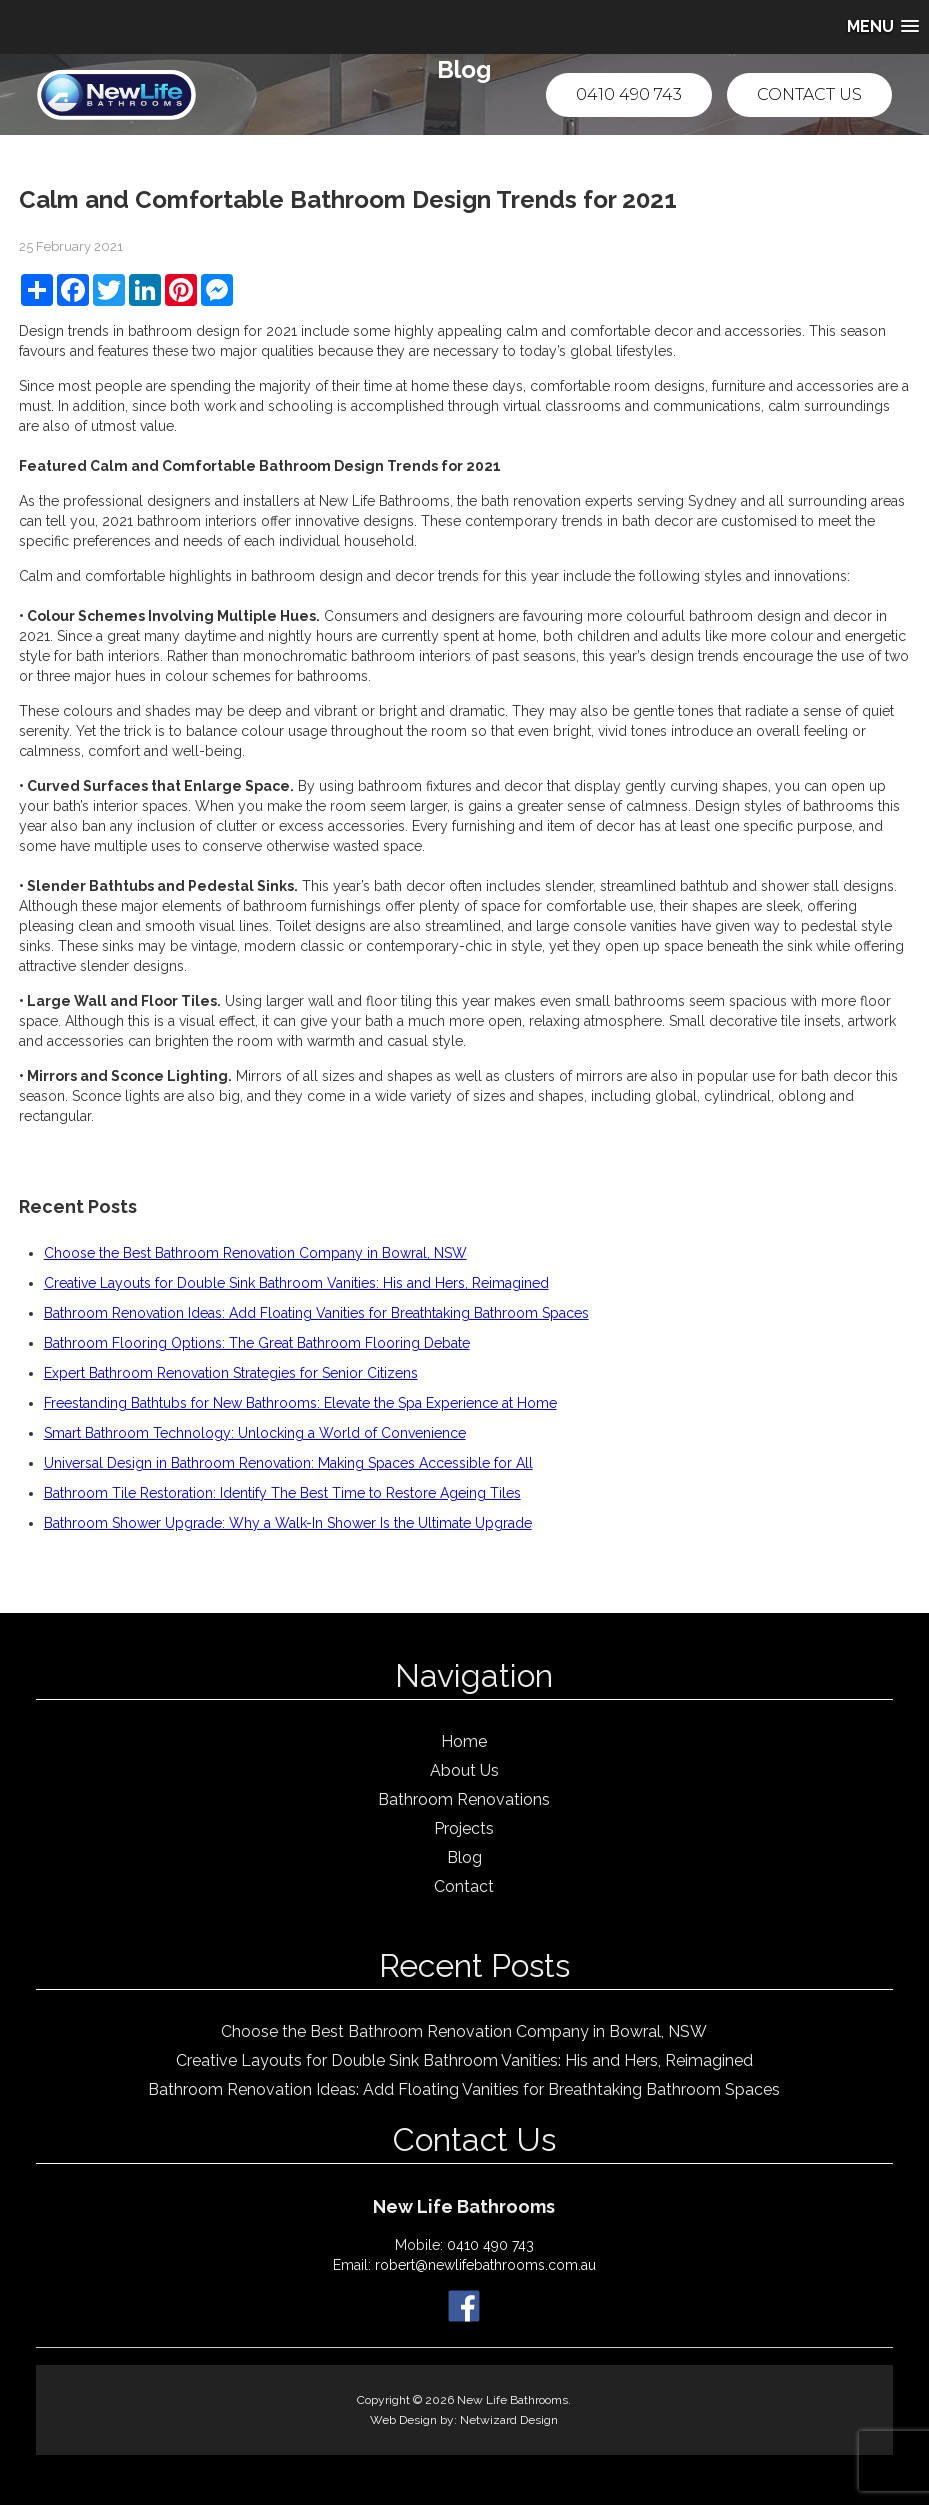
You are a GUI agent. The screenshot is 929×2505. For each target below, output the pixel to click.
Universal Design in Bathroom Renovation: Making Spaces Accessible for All (288, 1463)
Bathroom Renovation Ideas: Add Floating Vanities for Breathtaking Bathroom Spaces (316, 1313)
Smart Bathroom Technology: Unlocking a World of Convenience (255, 1433)
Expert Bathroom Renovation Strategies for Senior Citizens (231, 1373)
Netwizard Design (509, 2420)
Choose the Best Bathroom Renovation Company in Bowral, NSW (255, 1253)
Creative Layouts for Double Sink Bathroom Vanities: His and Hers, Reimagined (296, 1283)
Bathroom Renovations (464, 1799)
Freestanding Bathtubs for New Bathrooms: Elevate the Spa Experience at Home (300, 1403)
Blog (464, 1857)
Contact (464, 1886)
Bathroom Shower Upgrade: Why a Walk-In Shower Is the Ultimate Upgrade (288, 1523)
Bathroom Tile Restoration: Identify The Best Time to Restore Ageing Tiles (282, 1493)
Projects (464, 1828)
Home (464, 1741)
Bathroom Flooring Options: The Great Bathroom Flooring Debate (257, 1343)
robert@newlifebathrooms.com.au (485, 2265)
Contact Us (809, 94)
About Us (464, 1770)
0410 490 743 (629, 94)
